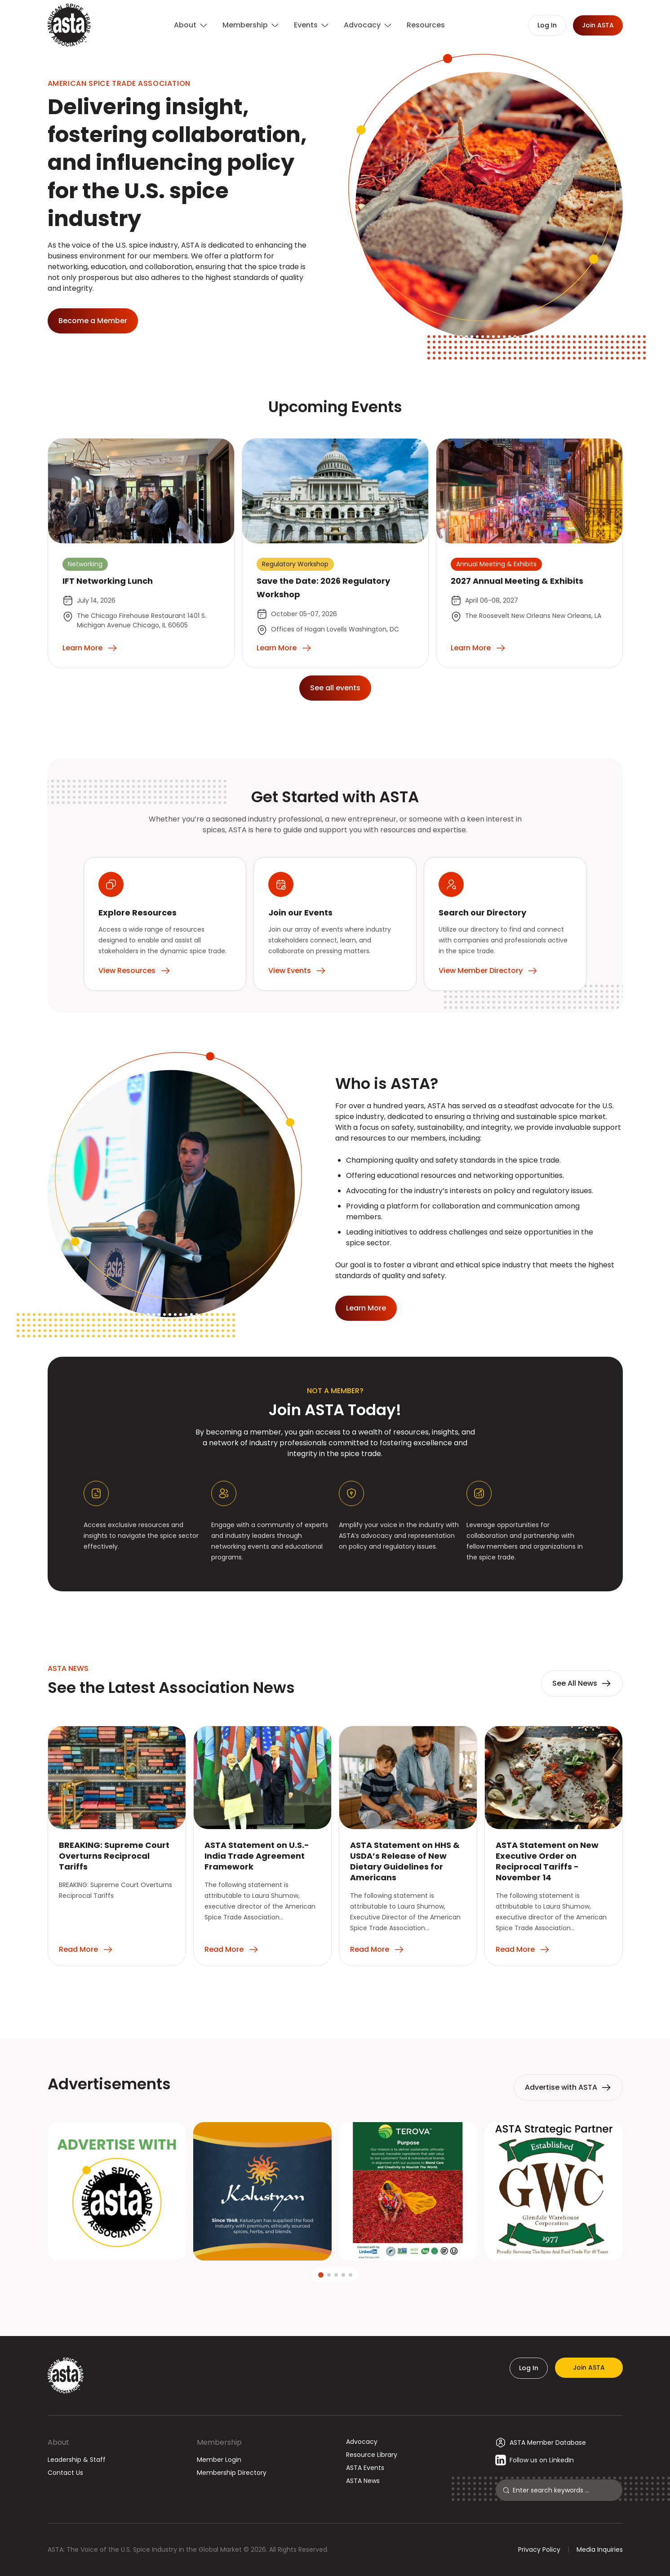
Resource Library (371, 2454)
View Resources (134, 971)
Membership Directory (231, 2472)
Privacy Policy (539, 2549)
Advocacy (361, 2441)
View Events (297, 971)
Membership (219, 2442)
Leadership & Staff (77, 2459)
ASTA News (363, 2480)
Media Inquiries (600, 2549)
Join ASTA (589, 2367)
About (58, 2442)
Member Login (219, 2459)
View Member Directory (488, 971)
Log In (528, 2367)
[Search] (564, 2490)
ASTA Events (365, 2467)
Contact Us (65, 2472)
